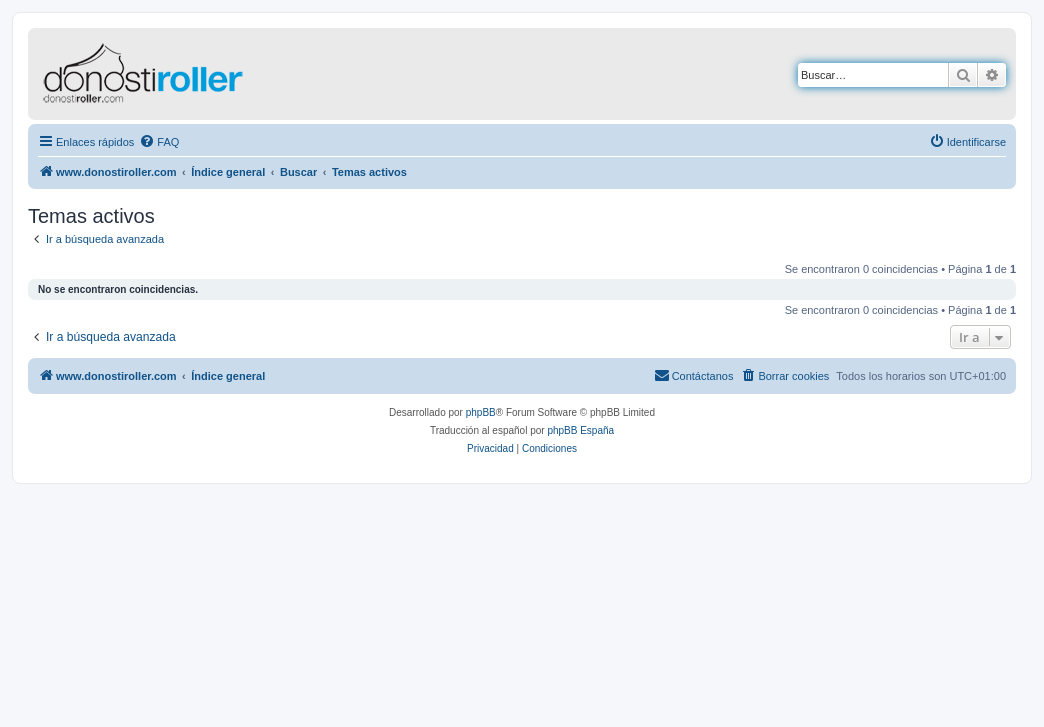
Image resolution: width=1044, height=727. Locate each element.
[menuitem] (159, 142)
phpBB (481, 412)
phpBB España (580, 430)
